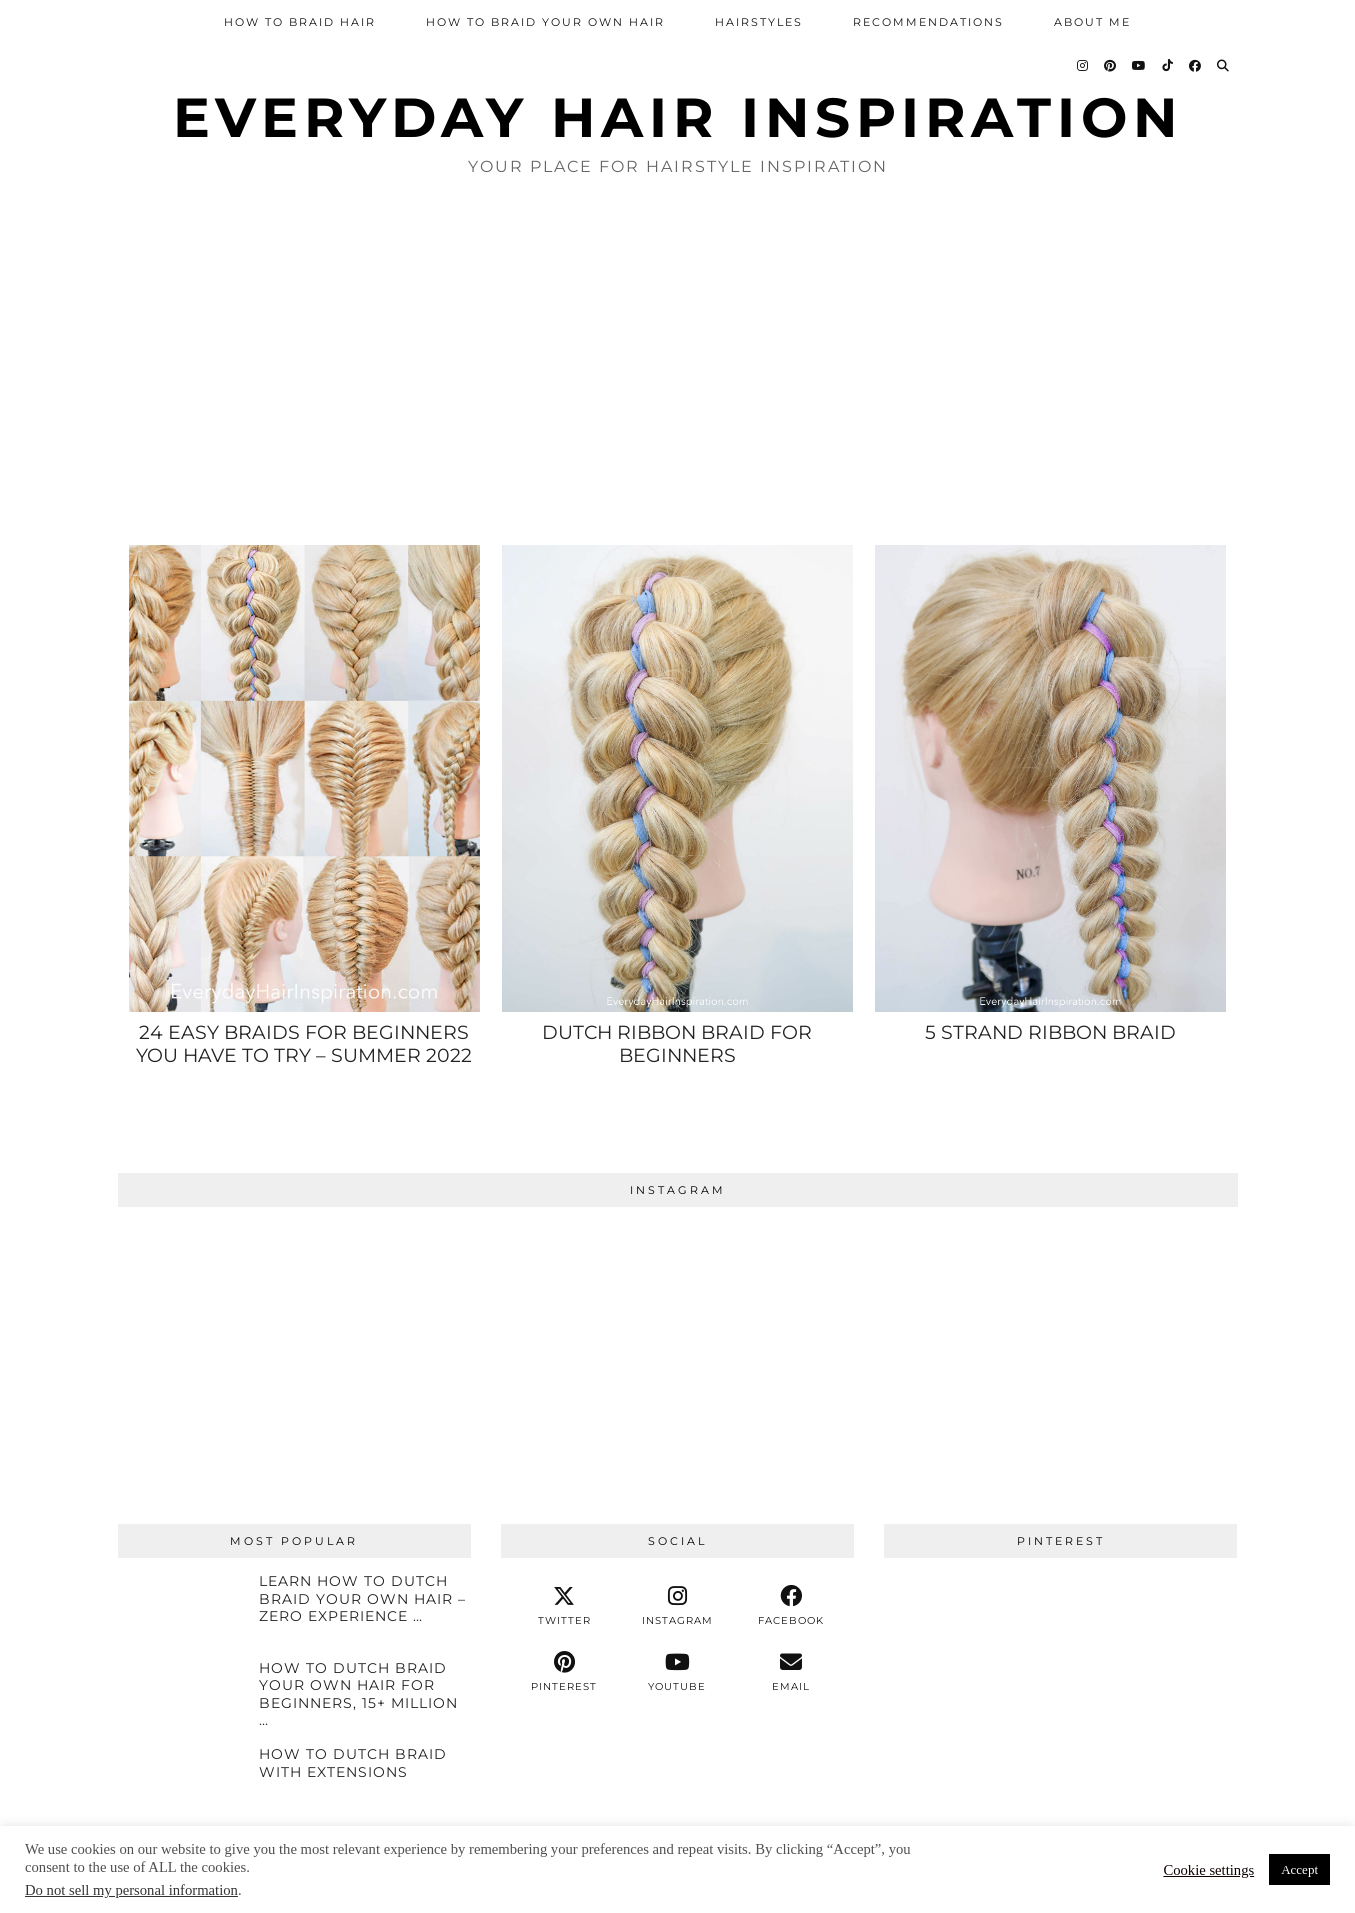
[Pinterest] (1111, 66)
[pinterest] (564, 1672)
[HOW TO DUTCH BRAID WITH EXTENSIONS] (181, 1782)
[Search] (1224, 66)
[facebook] (790, 1606)
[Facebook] (1196, 66)
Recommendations (928, 22)
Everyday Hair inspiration (678, 117)
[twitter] (564, 1606)
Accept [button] (1299, 1869)
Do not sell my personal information (131, 1890)
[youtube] (677, 1672)
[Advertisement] (678, 359)
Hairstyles (759, 22)
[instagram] (677, 1606)
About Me (1092, 22)
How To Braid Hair (300, 22)
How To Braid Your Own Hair (545, 22)
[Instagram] (1083, 66)
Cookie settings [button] (1208, 1870)
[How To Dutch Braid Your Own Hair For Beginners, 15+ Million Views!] (181, 1696)
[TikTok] (1168, 66)
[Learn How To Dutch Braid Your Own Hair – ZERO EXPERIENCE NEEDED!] (181, 1609)
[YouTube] (1140, 66)
